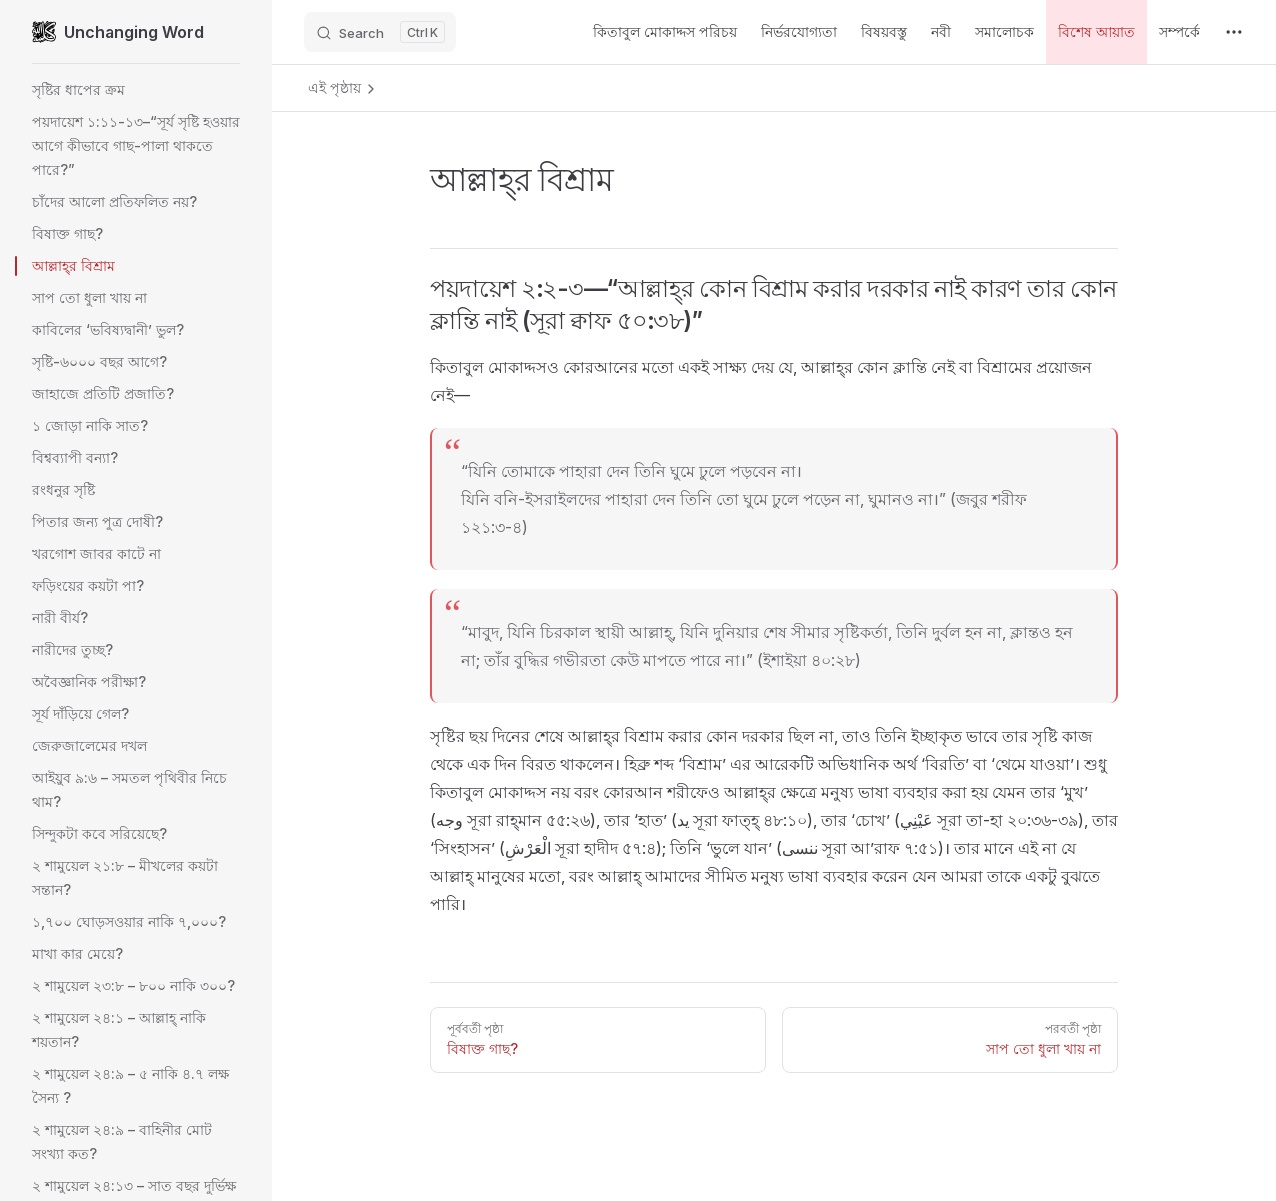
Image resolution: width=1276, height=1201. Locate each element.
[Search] (380, 32)
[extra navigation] (1234, 32)
